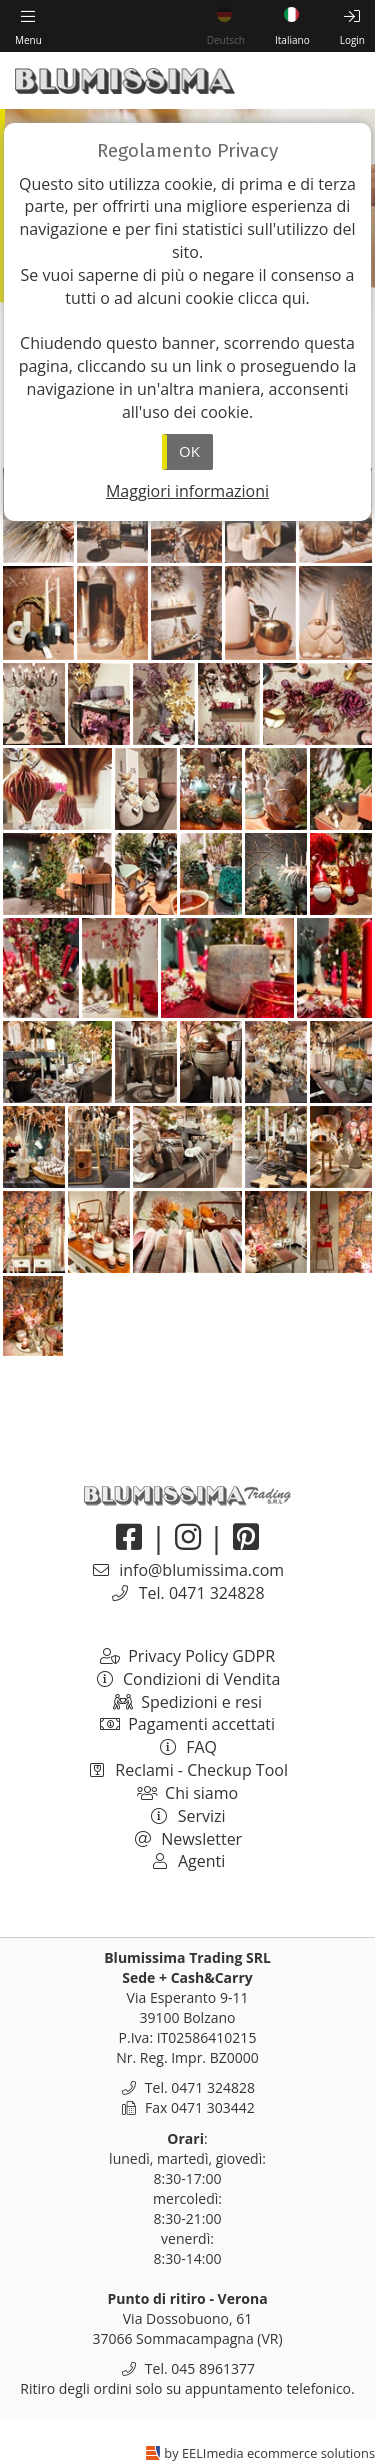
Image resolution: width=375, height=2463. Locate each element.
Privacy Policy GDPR (187, 1656)
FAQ (187, 1747)
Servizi (187, 1816)
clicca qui (272, 298)
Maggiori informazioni (187, 491)
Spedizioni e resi (187, 1702)
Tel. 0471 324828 (202, 1593)
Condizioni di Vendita (188, 1679)
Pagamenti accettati (187, 1724)
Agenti (188, 1861)
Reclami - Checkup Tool (187, 1770)
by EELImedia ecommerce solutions (269, 2453)
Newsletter (187, 1839)
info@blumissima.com (201, 1570)
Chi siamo (187, 1793)
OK (189, 451)
